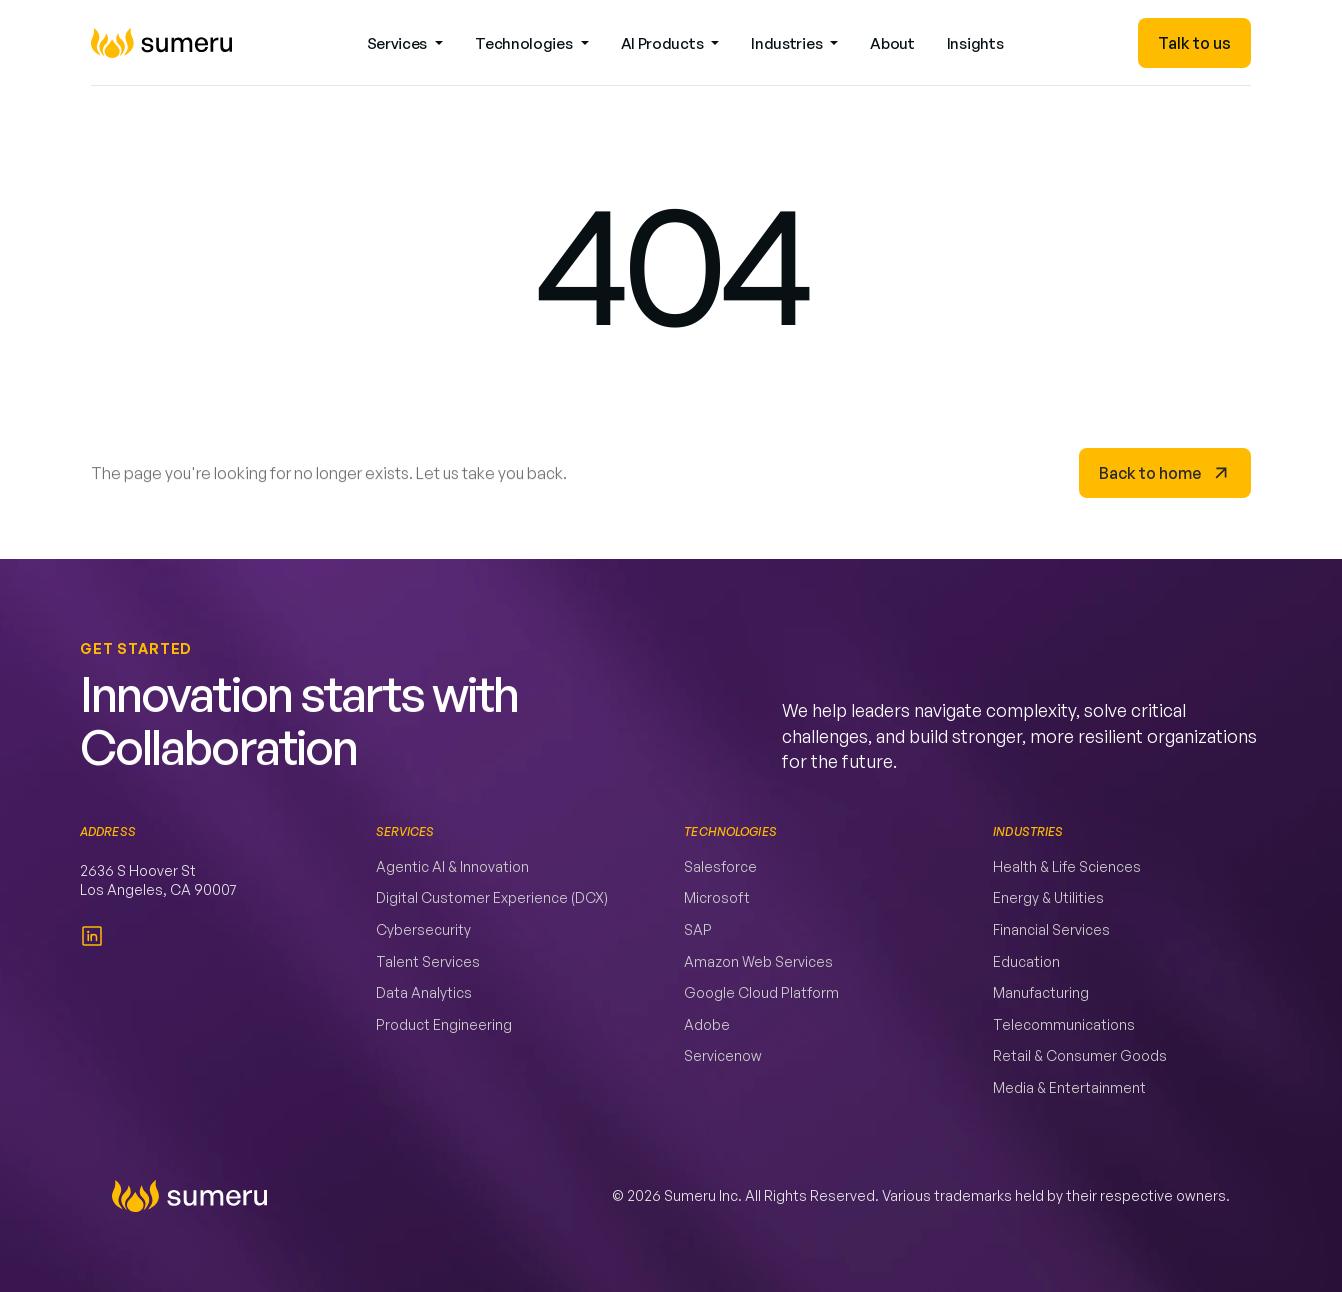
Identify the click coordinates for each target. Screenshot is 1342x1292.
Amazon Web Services (758, 961)
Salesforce (720, 866)
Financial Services (1051, 929)
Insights (975, 43)
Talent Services (428, 961)
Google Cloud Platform (761, 992)
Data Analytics (424, 992)
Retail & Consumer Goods (1080, 1055)
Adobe (707, 1024)
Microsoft (717, 897)
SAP (698, 929)
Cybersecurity (423, 929)
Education (1026, 961)
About (892, 43)
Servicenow (723, 1055)
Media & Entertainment (1069, 1087)
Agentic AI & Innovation (452, 866)
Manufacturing (1041, 992)
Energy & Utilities (1048, 897)
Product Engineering (444, 1024)
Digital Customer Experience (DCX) (492, 897)
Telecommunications (1064, 1024)
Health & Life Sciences (1067, 866)
